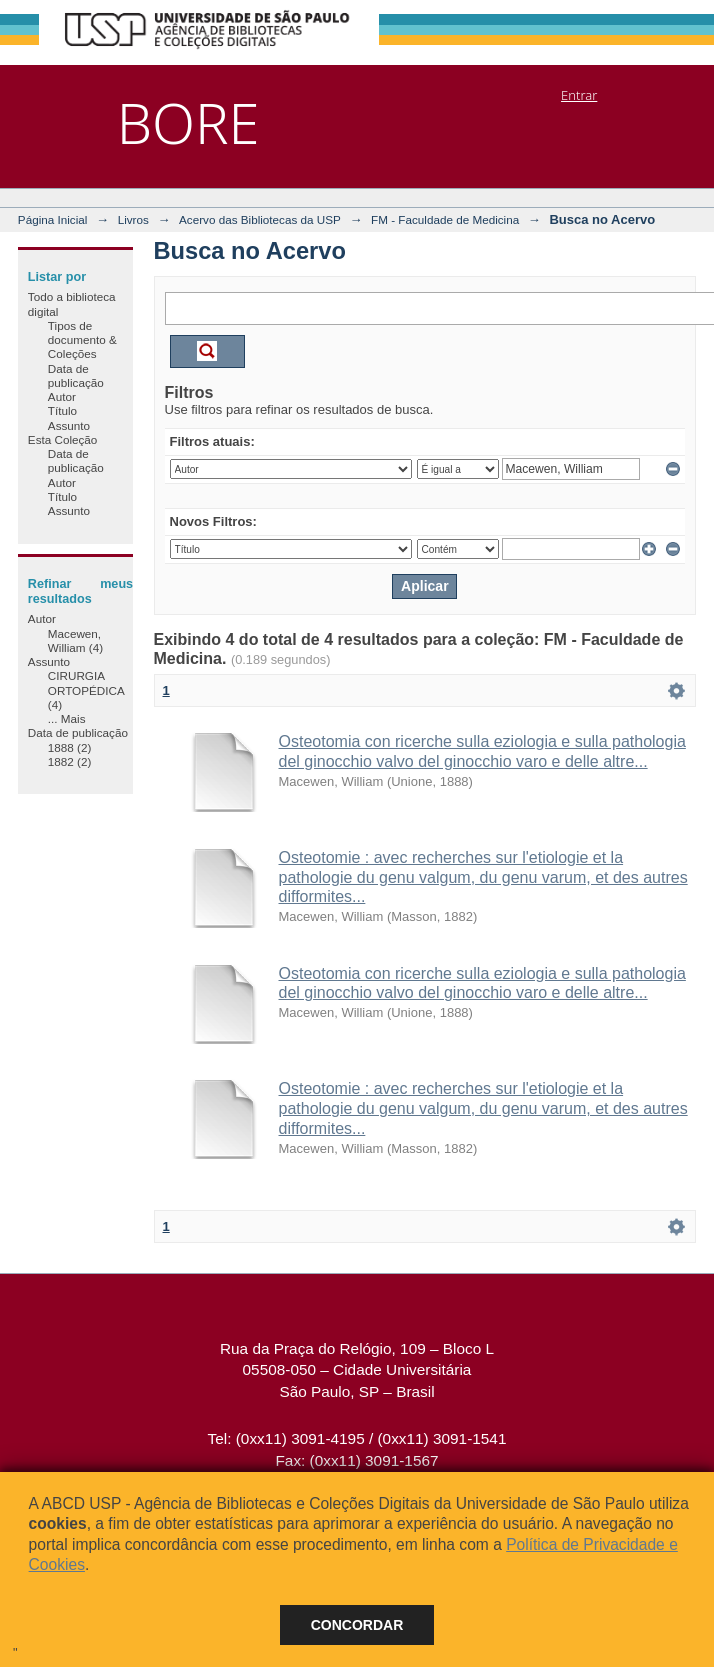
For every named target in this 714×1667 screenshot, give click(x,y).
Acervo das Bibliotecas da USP (260, 219)
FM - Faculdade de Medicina (445, 219)
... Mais (67, 718)
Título (62, 410)
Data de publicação (76, 375)
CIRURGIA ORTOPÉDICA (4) (86, 690)
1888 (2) (70, 747)
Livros (133, 219)
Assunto (69, 425)
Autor (62, 396)
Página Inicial (53, 219)
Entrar (579, 95)
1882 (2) (70, 761)
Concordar (357, 1625)
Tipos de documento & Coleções (82, 340)
